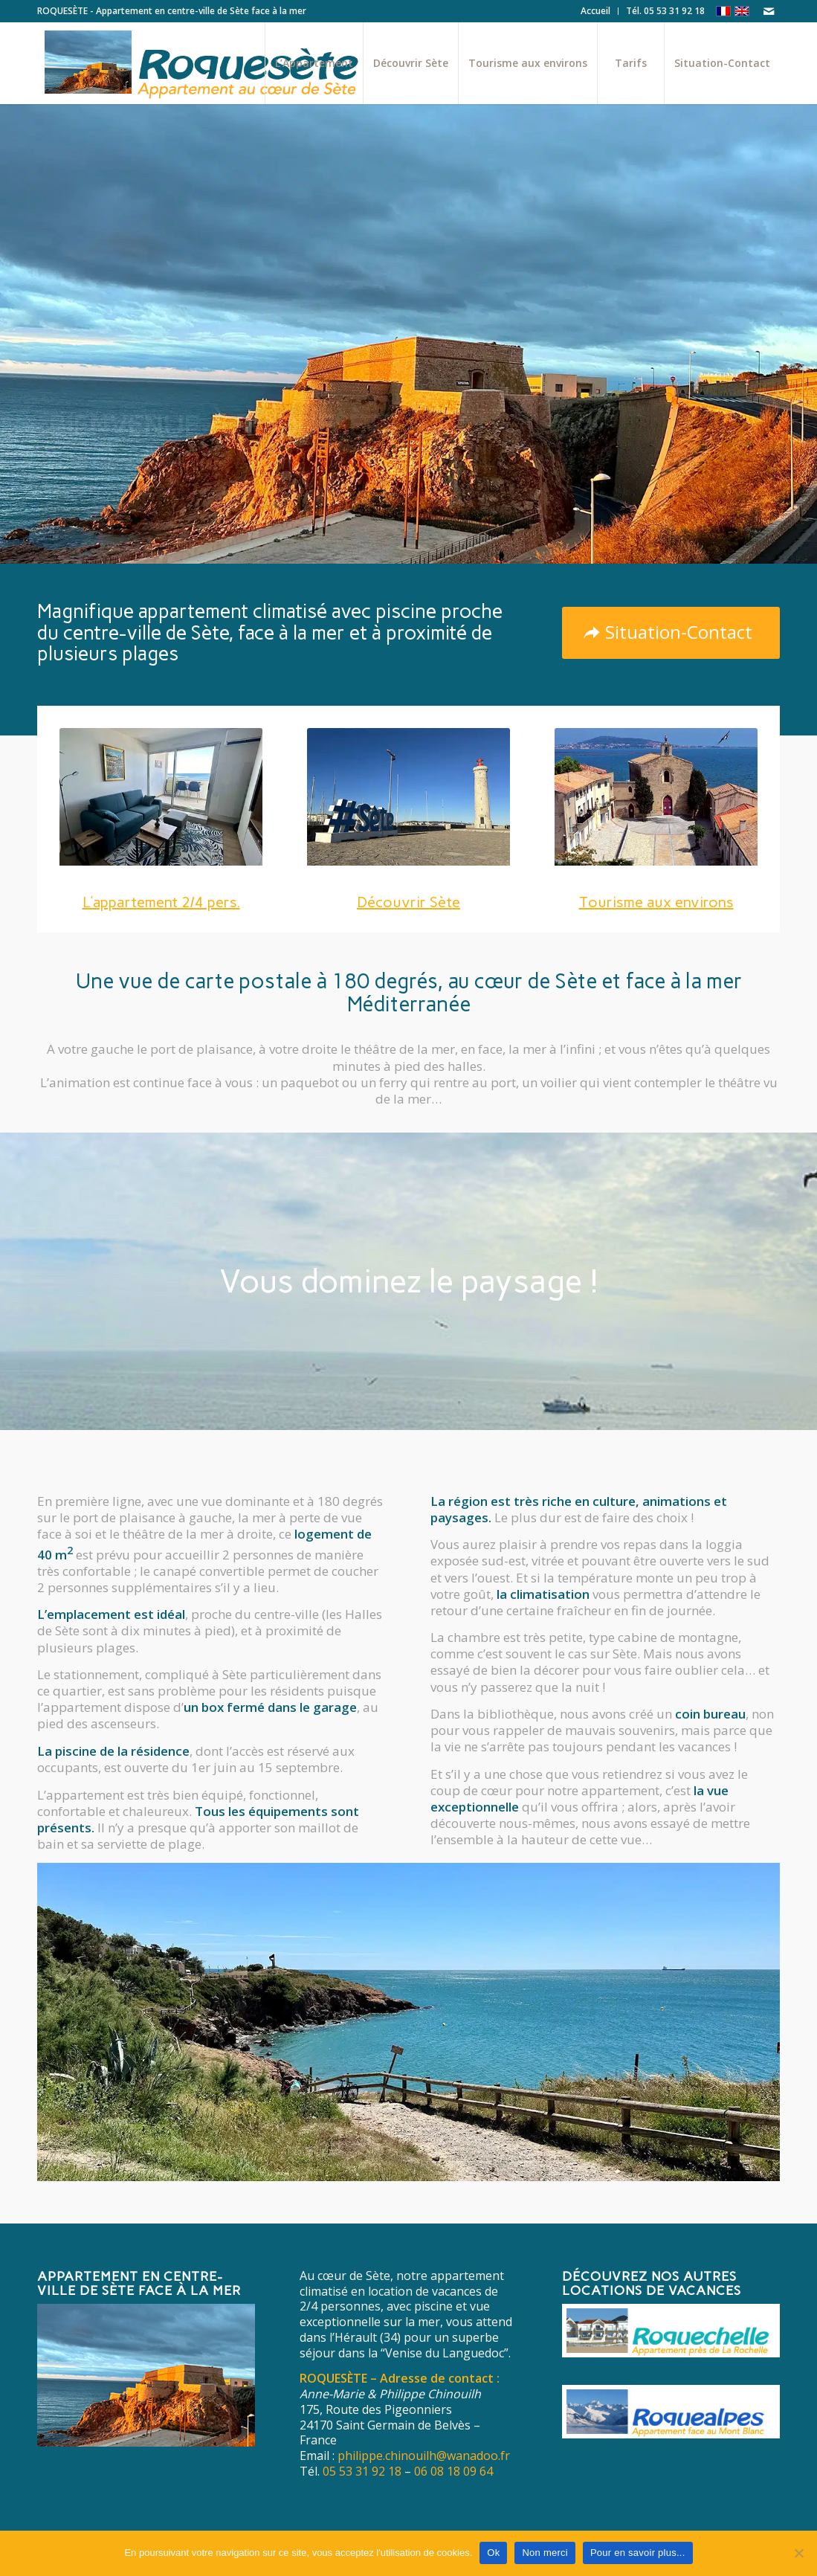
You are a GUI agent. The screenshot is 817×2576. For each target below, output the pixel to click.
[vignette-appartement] (160, 800)
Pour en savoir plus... (637, 2552)
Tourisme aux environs (656, 902)
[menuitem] (596, 11)
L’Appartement (89, 521)
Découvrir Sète (208, 521)
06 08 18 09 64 (453, 2471)
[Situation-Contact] (671, 633)
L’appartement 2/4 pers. (161, 902)
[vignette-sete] (408, 800)
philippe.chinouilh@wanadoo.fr (424, 2455)
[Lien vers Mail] (769, 11)
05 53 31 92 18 (362, 2471)
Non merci (545, 2552)
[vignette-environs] (656, 800)
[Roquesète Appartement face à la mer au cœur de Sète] (224, 63)
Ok (493, 2552)
